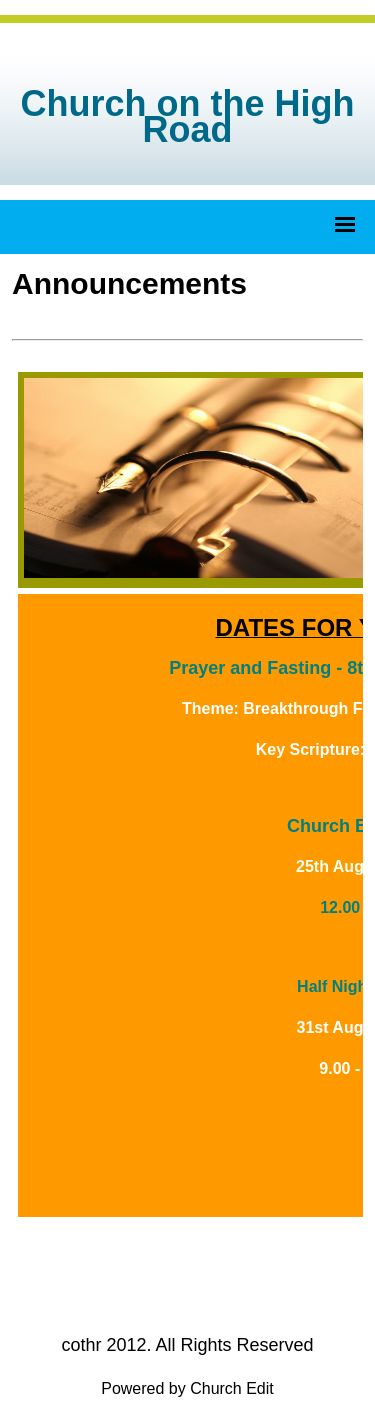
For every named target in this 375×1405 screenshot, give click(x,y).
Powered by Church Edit (187, 1388)
